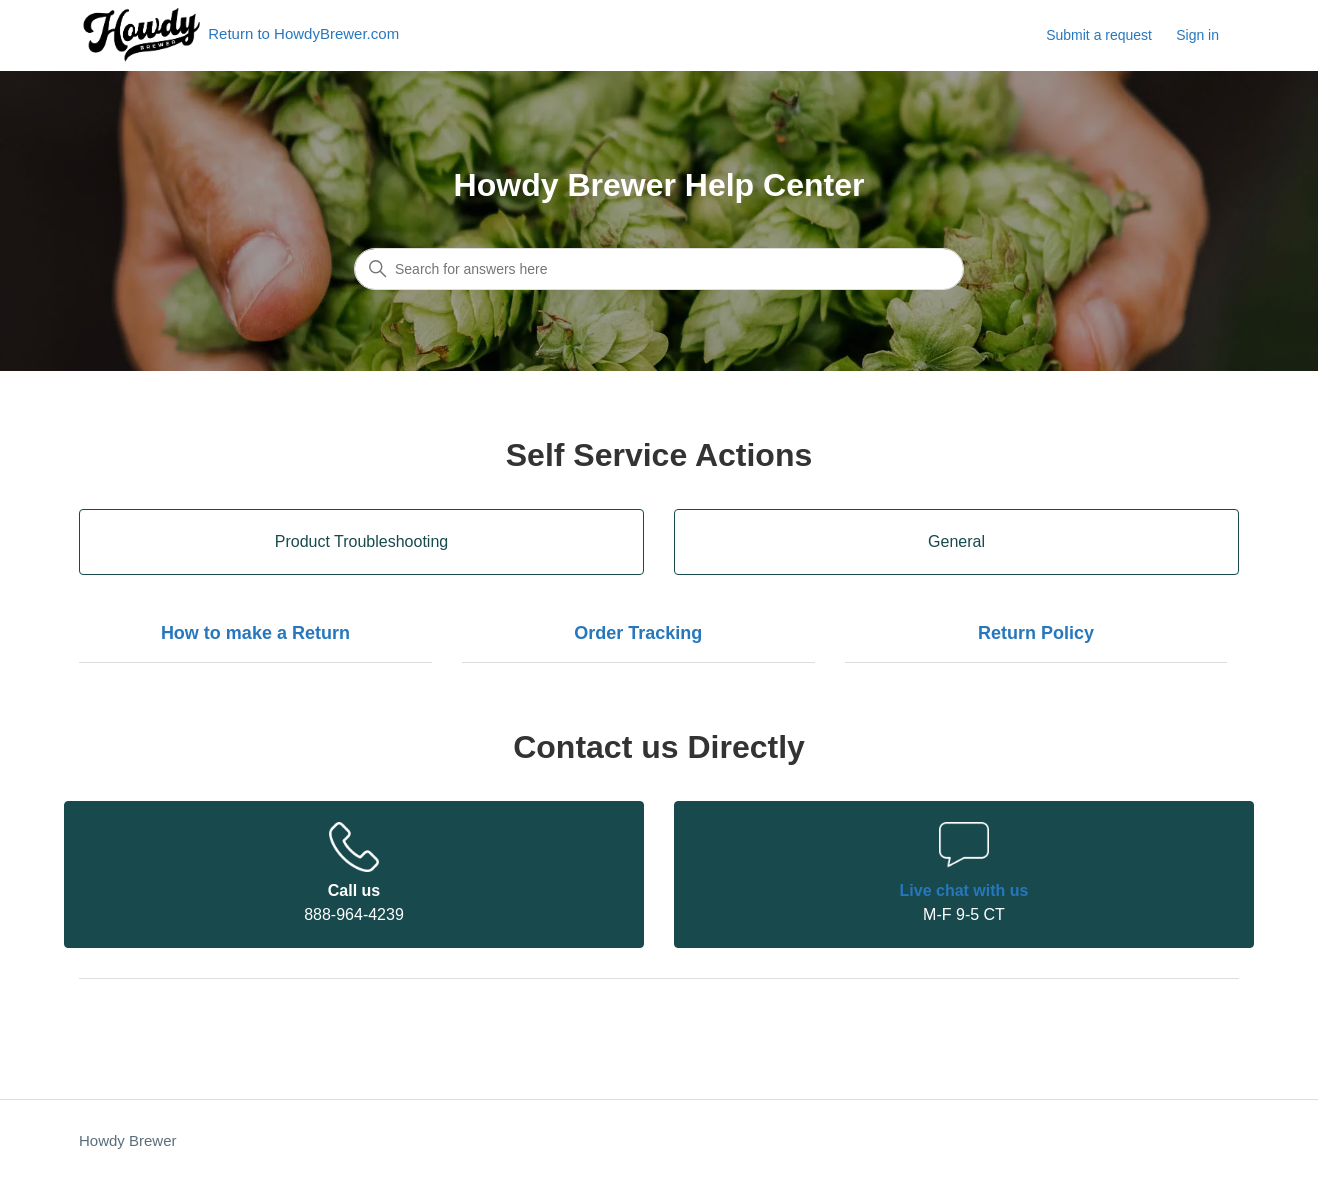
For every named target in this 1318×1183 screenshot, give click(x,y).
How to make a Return (255, 633)
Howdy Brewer (128, 1140)
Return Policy (1036, 633)
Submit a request (1099, 35)
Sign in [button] (1197, 35)
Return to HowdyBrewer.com (239, 35)
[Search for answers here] (659, 269)
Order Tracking (638, 633)
